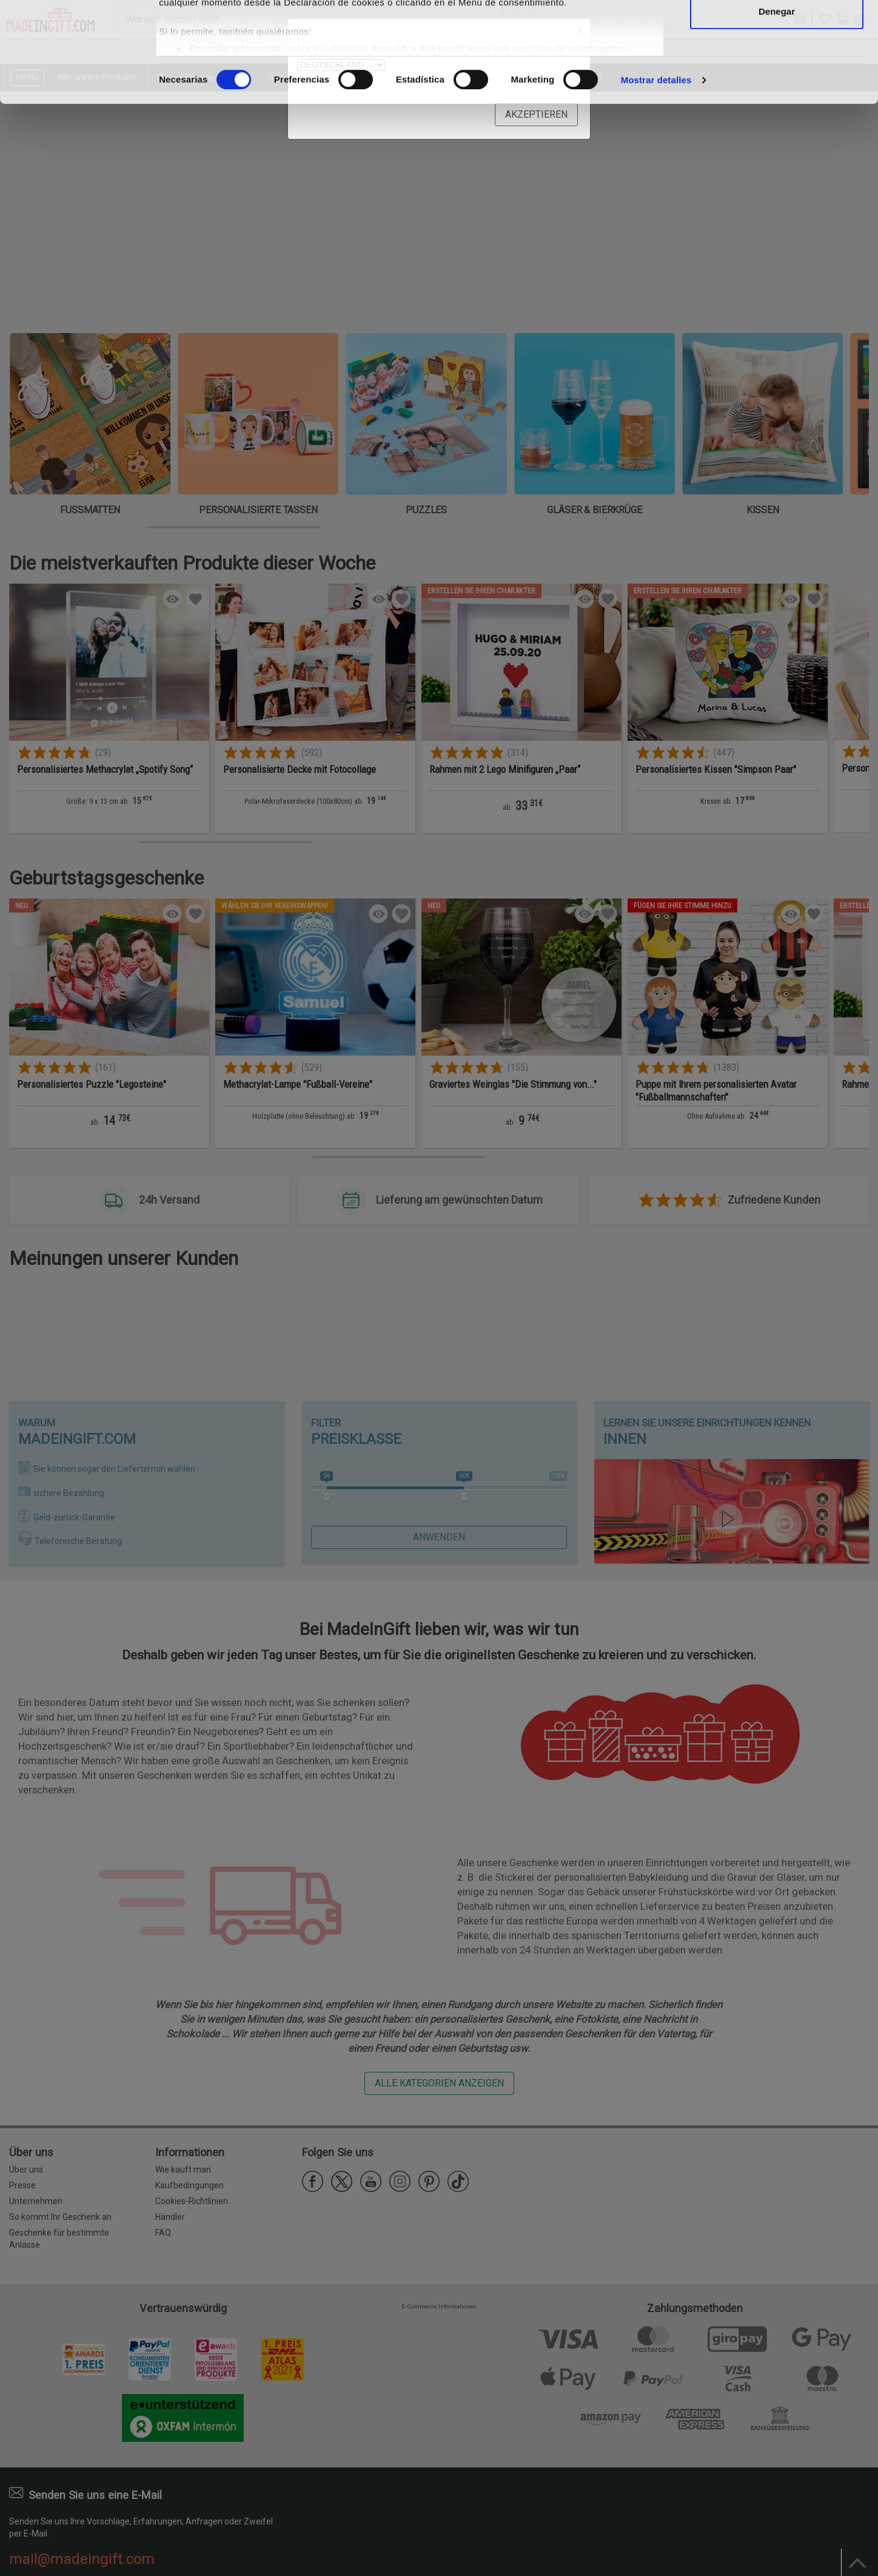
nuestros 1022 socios (257, 44)
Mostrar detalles (656, 180)
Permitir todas (777, 32)
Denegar (777, 111)
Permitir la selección (776, 72)
